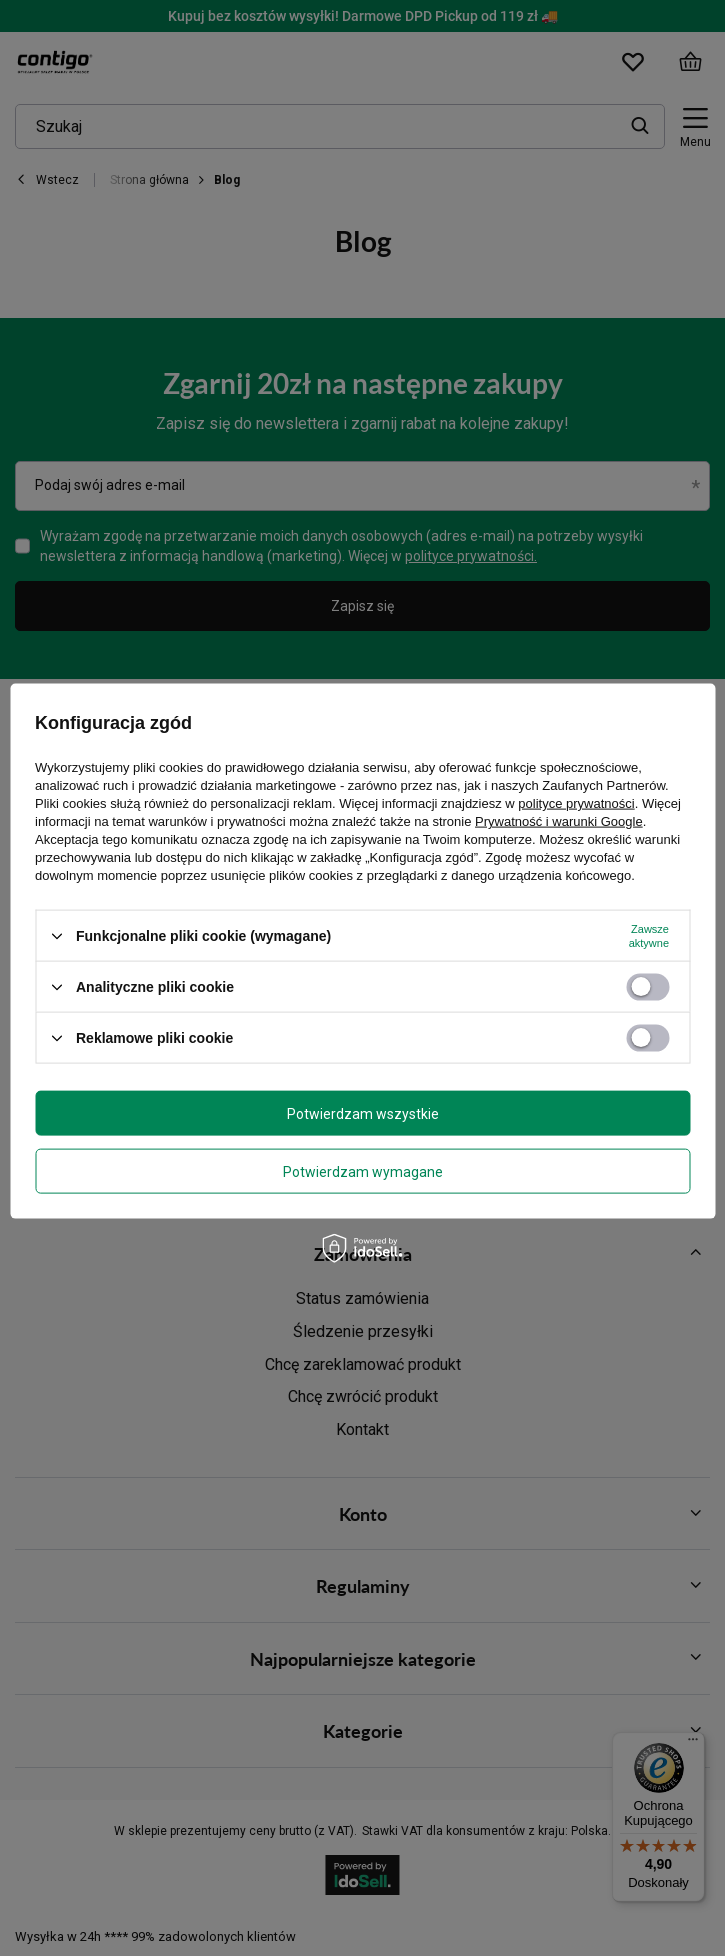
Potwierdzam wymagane (363, 1171)
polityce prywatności (576, 803)
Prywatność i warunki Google (559, 821)
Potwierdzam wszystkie (363, 1113)
